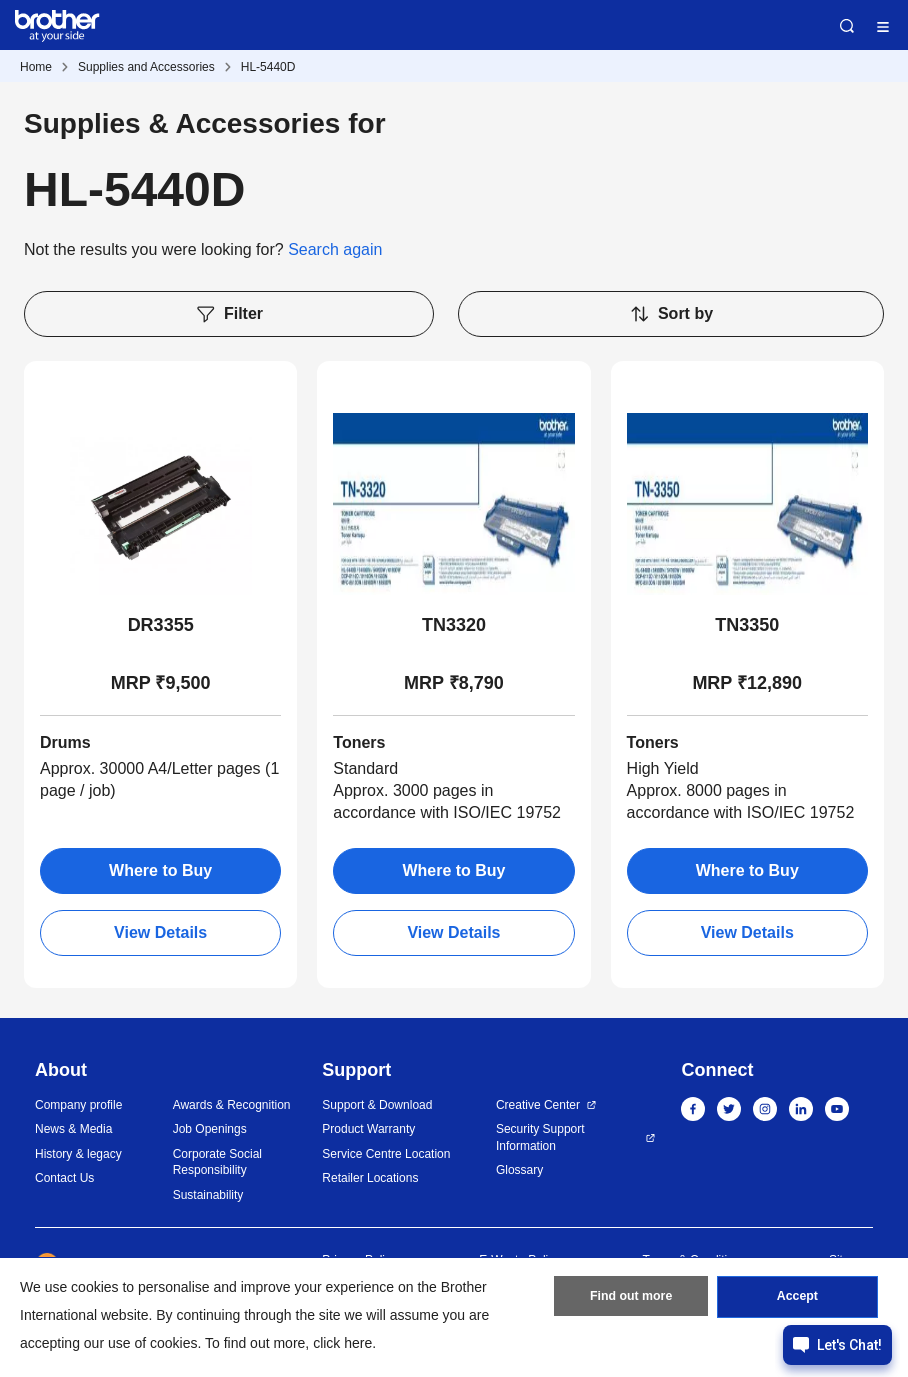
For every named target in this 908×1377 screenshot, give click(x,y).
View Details (160, 932)
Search (847, 26)
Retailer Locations (370, 1178)
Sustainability (208, 1195)
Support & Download (377, 1105)
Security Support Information (540, 1137)
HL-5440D (268, 67)
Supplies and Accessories (146, 67)
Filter (229, 314)
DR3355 (161, 625)
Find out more (631, 1300)
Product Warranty (368, 1129)
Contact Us (64, 1178)
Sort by (671, 314)
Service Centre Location (386, 1154)
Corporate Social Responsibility (217, 1162)
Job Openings (210, 1129)
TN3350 (747, 625)
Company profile (78, 1105)
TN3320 (454, 625)
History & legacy (78, 1154)
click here (342, 1343)
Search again (335, 249)
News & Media (73, 1129)
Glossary (519, 1170)
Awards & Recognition (232, 1105)
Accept (797, 1300)
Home (36, 67)
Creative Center (538, 1105)
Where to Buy (160, 870)
